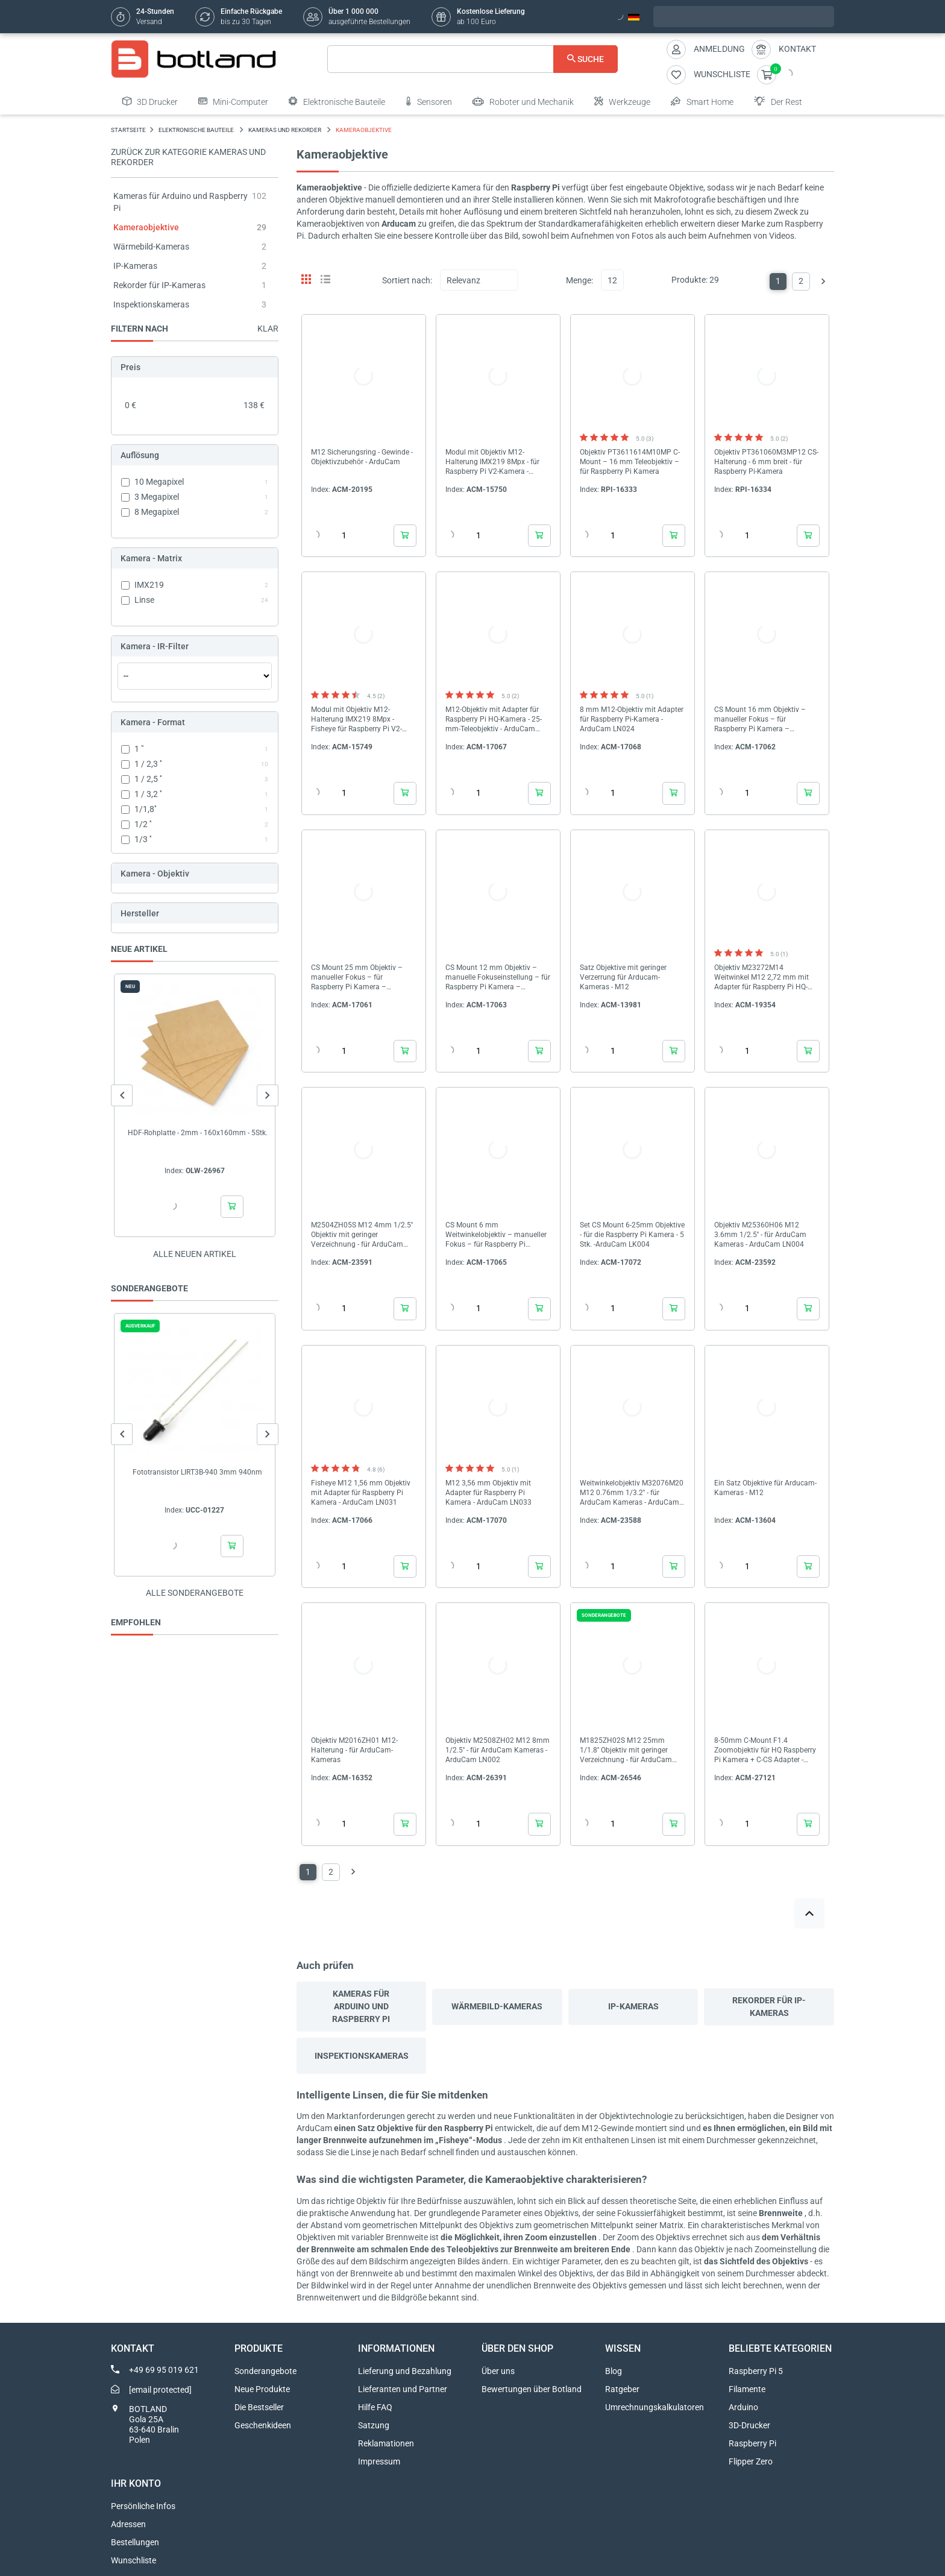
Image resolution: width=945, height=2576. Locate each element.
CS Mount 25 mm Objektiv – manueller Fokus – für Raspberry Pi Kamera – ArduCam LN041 (357, 977)
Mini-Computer (233, 101)
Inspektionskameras (151, 304)
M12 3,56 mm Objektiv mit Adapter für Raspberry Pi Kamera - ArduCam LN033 (488, 1493)
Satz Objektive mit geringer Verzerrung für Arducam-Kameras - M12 (623, 977)
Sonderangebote (265, 2371)
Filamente (747, 2389)
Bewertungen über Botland (532, 2389)
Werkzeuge (622, 101)
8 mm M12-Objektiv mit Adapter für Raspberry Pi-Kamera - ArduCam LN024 (631, 719)
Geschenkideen (262, 2425)
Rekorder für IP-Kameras (159, 285)
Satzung (373, 2425)
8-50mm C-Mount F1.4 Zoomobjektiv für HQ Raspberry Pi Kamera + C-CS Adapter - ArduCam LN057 (765, 1750)
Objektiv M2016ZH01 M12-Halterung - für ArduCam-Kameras (354, 1750)
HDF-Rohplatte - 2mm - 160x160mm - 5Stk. (198, 1133)
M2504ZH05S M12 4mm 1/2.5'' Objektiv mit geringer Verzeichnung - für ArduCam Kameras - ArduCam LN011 (362, 1235)
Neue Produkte (262, 2389)
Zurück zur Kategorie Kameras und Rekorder (188, 157)
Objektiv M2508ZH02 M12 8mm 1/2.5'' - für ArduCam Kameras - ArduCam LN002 (497, 1750)
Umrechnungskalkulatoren (654, 2407)
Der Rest (778, 101)
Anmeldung (719, 49)
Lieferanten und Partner (402, 2389)
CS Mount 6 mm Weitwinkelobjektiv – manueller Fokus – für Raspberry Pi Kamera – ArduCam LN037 (496, 1235)
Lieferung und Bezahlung (404, 2371)
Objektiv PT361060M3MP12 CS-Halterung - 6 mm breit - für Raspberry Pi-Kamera (766, 462)
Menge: (579, 280)
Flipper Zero (751, 2461)
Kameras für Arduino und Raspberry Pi (361, 2006)
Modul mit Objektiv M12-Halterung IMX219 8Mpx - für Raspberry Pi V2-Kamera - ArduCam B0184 (492, 462)
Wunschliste (133, 2560)
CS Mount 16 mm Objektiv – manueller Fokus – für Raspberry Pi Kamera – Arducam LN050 (760, 719)
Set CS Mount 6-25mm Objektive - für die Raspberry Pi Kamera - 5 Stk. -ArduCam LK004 (632, 1235)
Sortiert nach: (407, 280)
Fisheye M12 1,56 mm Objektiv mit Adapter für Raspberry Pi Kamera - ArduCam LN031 (360, 1493)
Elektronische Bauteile (337, 101)
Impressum (379, 2461)
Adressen (128, 2524)
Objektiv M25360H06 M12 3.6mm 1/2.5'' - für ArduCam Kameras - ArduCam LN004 (760, 1235)
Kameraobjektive (146, 227)
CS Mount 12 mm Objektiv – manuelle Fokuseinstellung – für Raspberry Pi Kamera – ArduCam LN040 (497, 977)
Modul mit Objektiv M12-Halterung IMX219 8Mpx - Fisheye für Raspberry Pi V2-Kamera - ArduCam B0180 (356, 719)
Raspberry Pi (752, 2443)
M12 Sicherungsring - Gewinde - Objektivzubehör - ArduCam (362, 457)
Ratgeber (622, 2389)
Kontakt (797, 49)
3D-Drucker (749, 2425)
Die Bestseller (259, 2407)
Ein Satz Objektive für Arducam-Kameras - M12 (765, 1488)
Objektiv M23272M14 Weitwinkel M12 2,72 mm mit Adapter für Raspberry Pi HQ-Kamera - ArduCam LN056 (761, 977)
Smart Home (702, 101)
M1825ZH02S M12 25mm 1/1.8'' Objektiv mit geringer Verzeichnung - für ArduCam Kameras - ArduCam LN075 (626, 1750)
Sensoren (429, 101)
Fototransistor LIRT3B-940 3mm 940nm (197, 1472)
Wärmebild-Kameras (151, 246)
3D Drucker (150, 101)
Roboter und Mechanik (523, 101)
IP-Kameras (135, 266)
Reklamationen (386, 2443)
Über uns (498, 2371)
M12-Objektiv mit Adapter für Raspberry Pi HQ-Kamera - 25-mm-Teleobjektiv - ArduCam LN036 (493, 719)
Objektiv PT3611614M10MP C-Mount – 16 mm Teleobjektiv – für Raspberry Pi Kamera (630, 462)
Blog (613, 2371)
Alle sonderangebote (194, 1593)
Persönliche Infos (143, 2506)
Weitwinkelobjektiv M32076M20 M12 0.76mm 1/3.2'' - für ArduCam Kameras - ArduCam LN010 (631, 1493)
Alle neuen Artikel (194, 1254)
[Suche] (472, 59)
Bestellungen (135, 2542)
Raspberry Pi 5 (756, 2371)
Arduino (743, 2407)
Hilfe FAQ (375, 2407)
